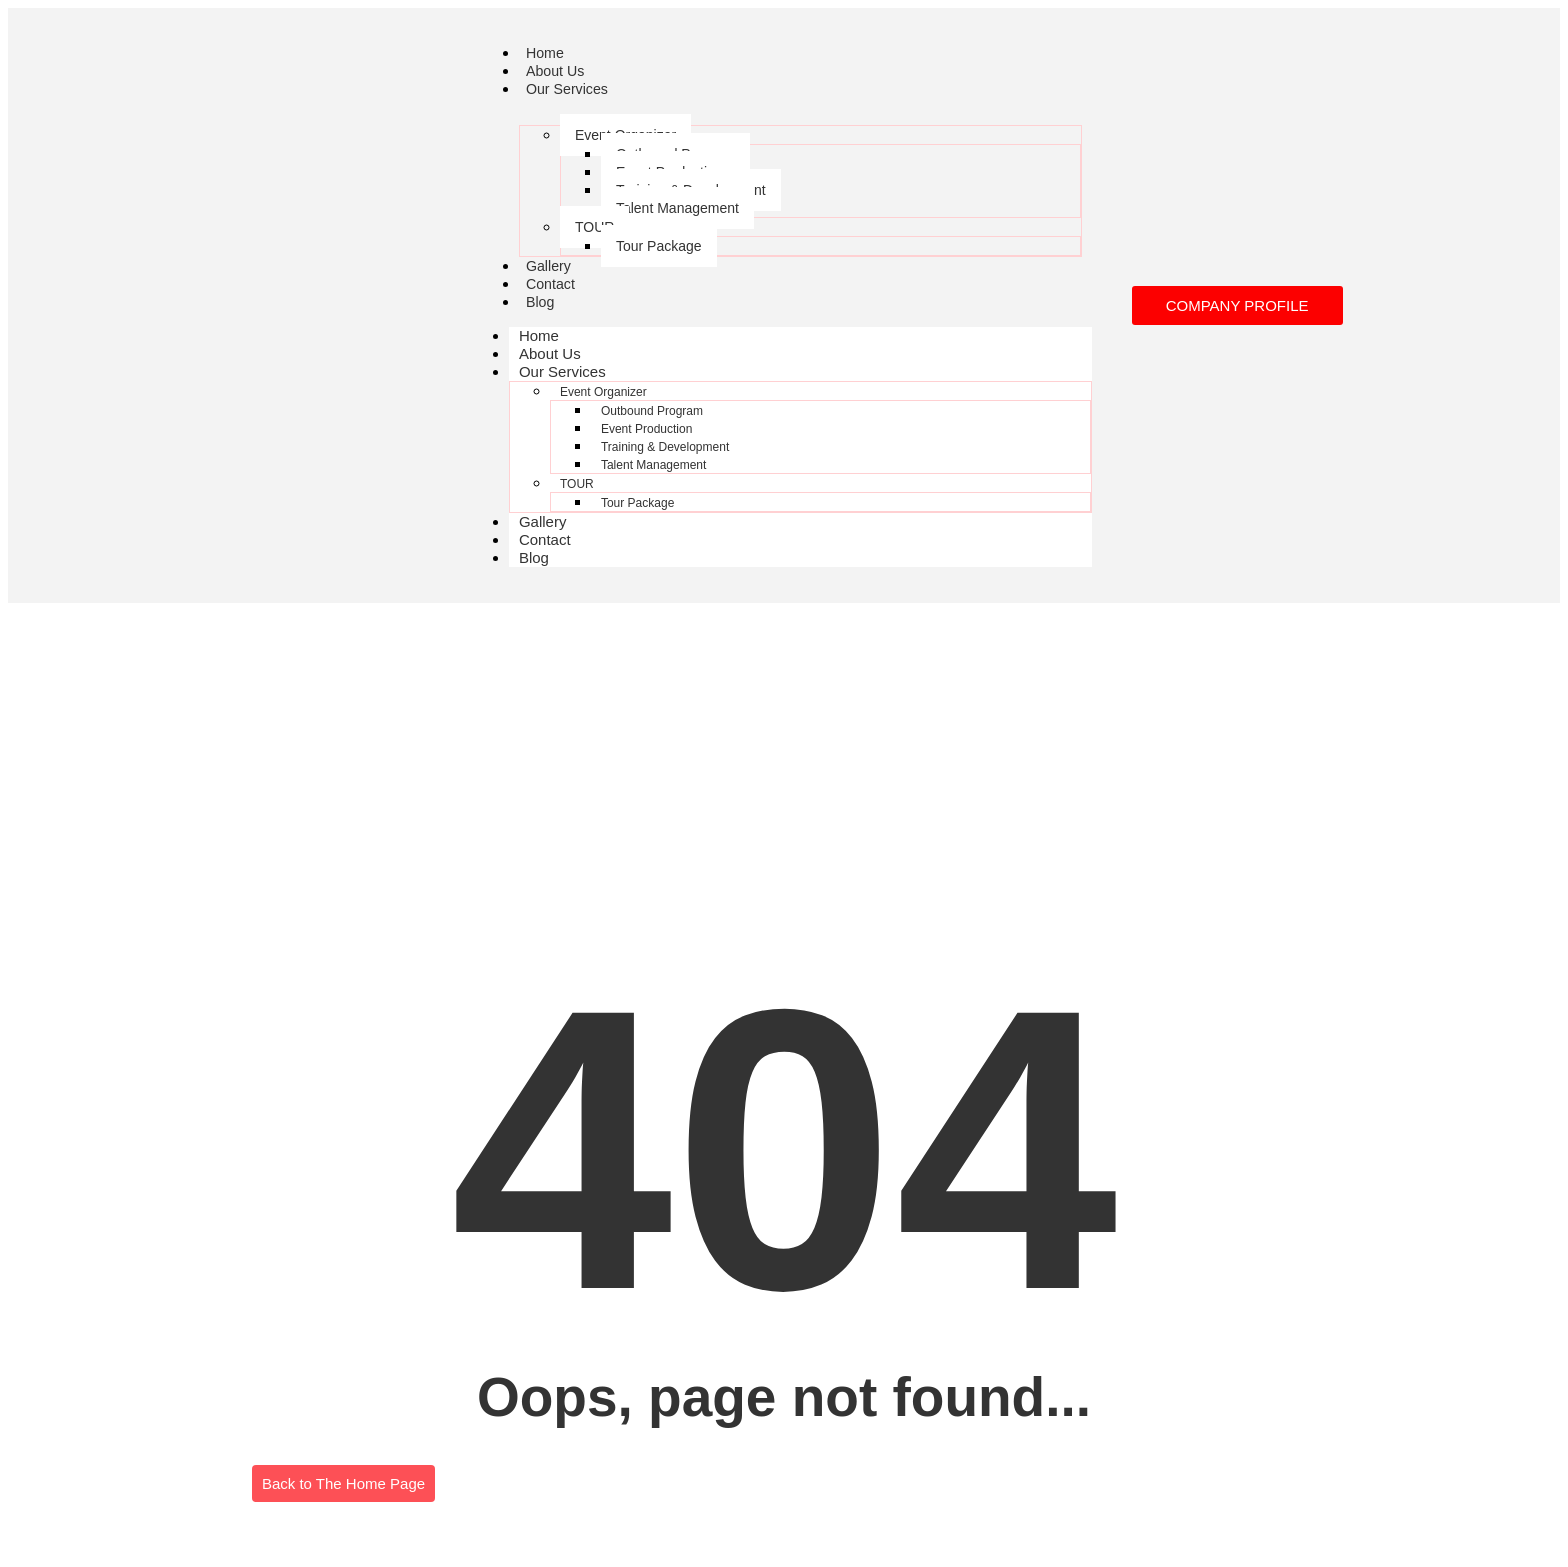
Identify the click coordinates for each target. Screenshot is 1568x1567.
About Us (557, 70)
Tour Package (659, 246)
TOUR (594, 227)
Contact (552, 283)
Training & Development (665, 447)
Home (546, 52)
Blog (541, 301)
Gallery (550, 265)
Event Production (646, 429)
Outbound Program (652, 411)
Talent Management (677, 208)
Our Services (569, 88)
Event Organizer (603, 392)
